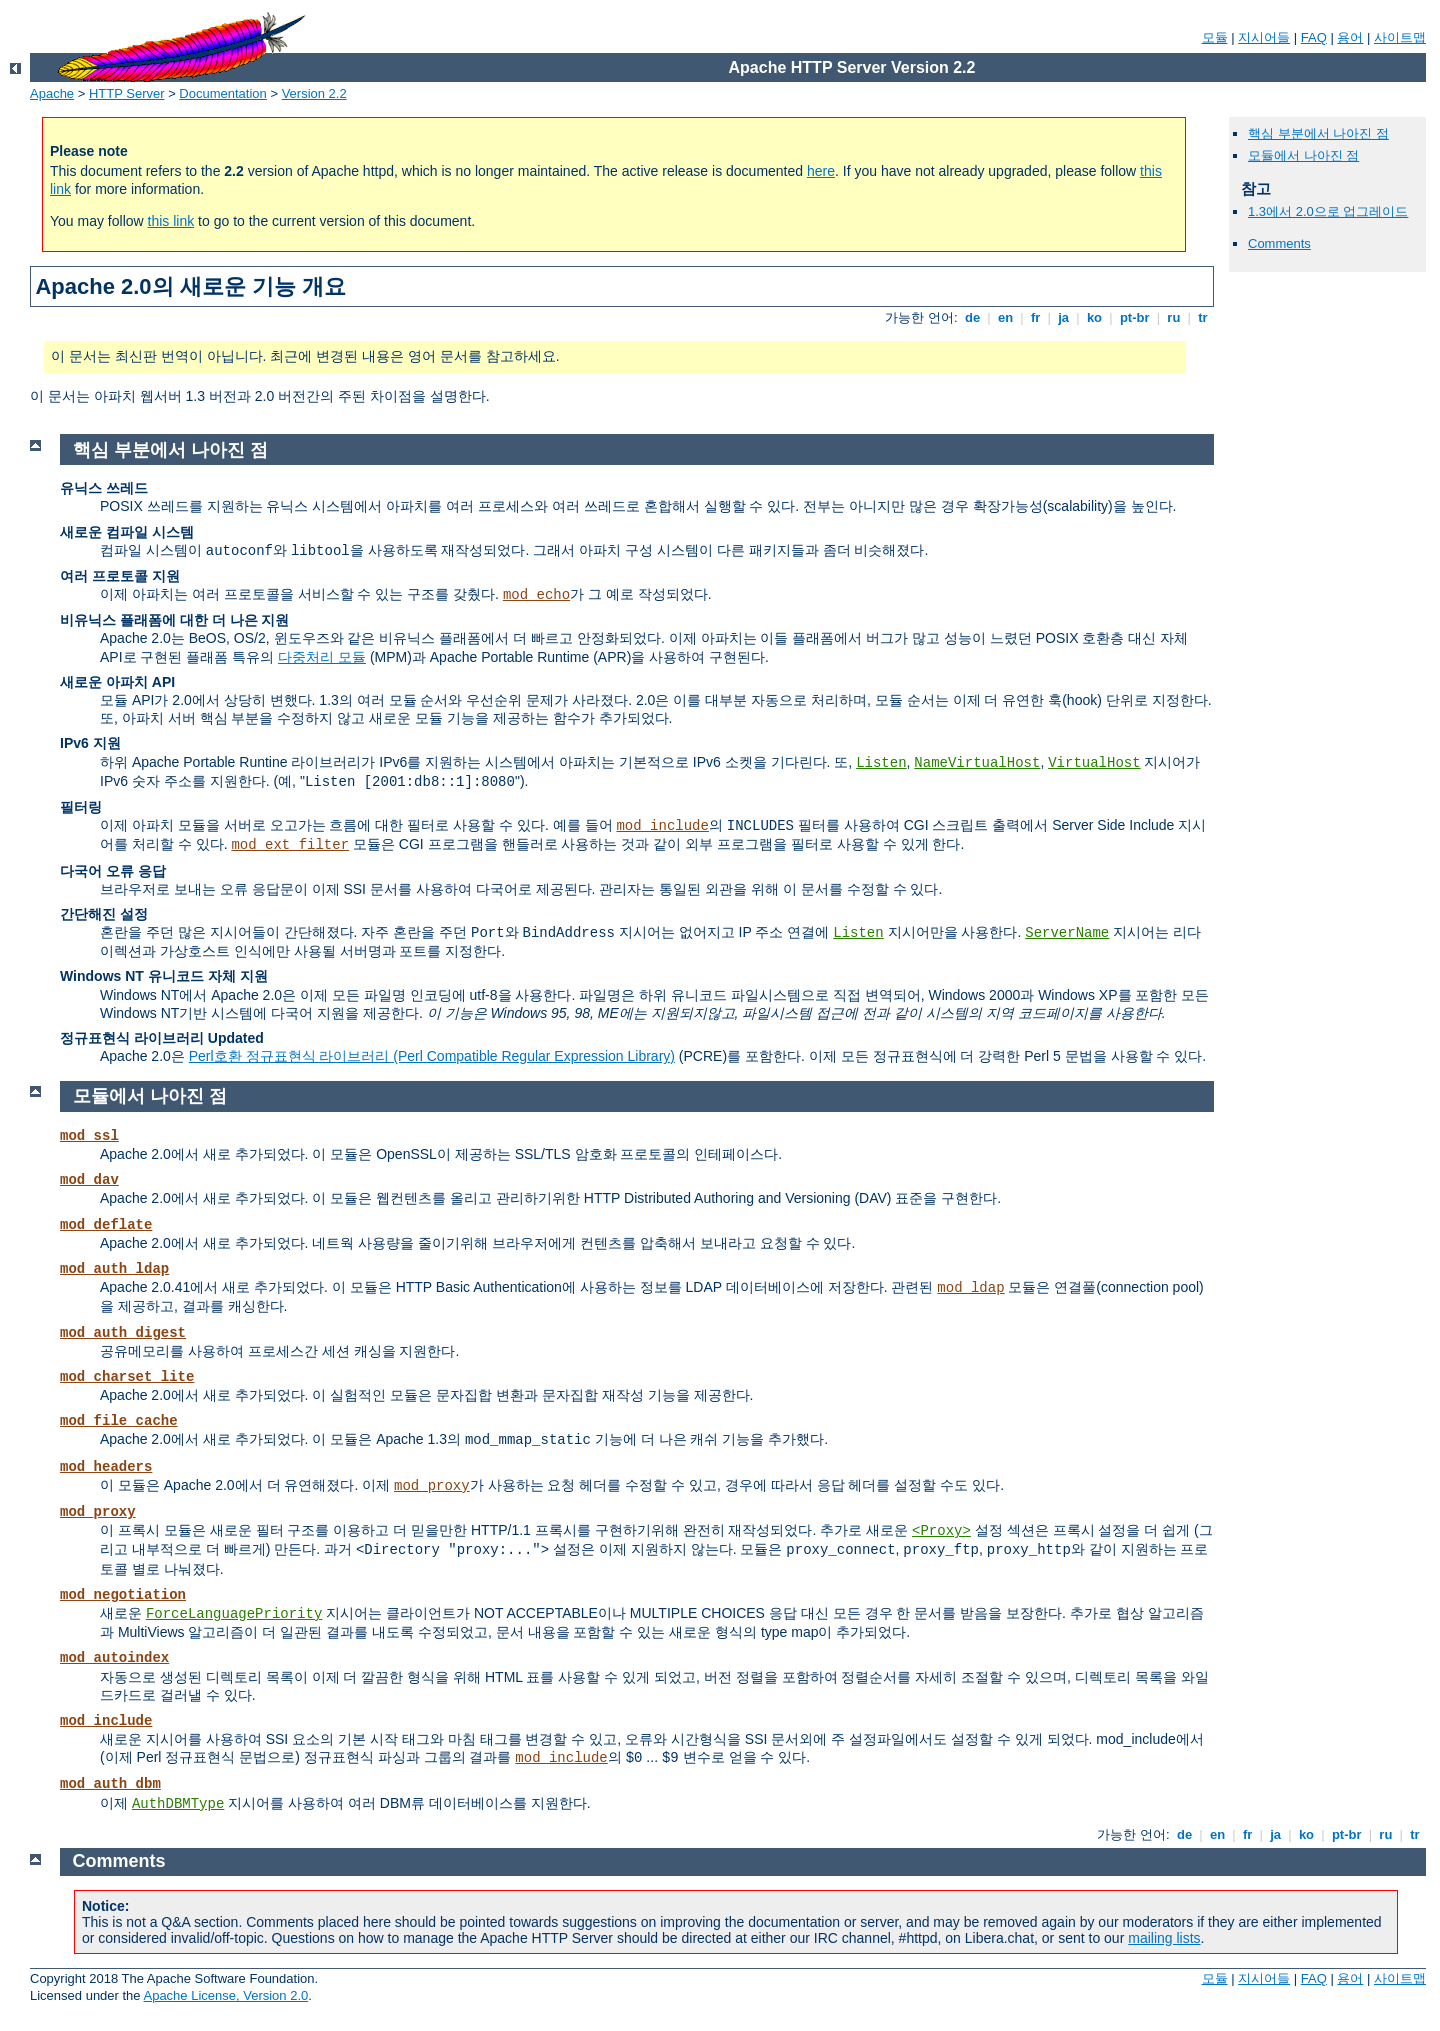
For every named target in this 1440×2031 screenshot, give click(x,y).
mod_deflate (106, 1225)
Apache (52, 93)
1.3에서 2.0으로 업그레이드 (1328, 211)
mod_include (662, 826)
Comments (1279, 243)
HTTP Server (127, 93)
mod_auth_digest (123, 1333)
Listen (881, 763)
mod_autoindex (114, 1658)
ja (1064, 317)
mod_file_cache (119, 1421)
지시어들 (1264, 37)
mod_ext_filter (290, 845)
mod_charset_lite (127, 1377)
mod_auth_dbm (110, 1784)
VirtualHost (1094, 763)
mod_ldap (970, 1288)
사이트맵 (1400, 37)
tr (1203, 317)
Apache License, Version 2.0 (225, 1995)
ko (1094, 317)
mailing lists (1164, 1938)
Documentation (222, 93)
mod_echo (536, 595)
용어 (1350, 37)
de (972, 317)
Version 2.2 (314, 93)
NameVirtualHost (977, 763)
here (821, 171)
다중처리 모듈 (322, 657)
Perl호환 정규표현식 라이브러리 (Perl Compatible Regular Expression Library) (432, 1056)
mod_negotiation (123, 1595)
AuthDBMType (178, 1804)
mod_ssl (89, 1136)
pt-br (1134, 317)
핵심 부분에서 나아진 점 (1318, 133)
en (1005, 317)
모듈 (1215, 37)
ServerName (1067, 933)
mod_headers (106, 1467)
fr (1035, 317)
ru (1174, 317)
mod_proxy (432, 1486)
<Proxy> (941, 1531)
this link (171, 221)
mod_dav (89, 1180)
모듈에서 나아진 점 (1303, 155)
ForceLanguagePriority (234, 1614)
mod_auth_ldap (114, 1269)
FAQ (1314, 37)
